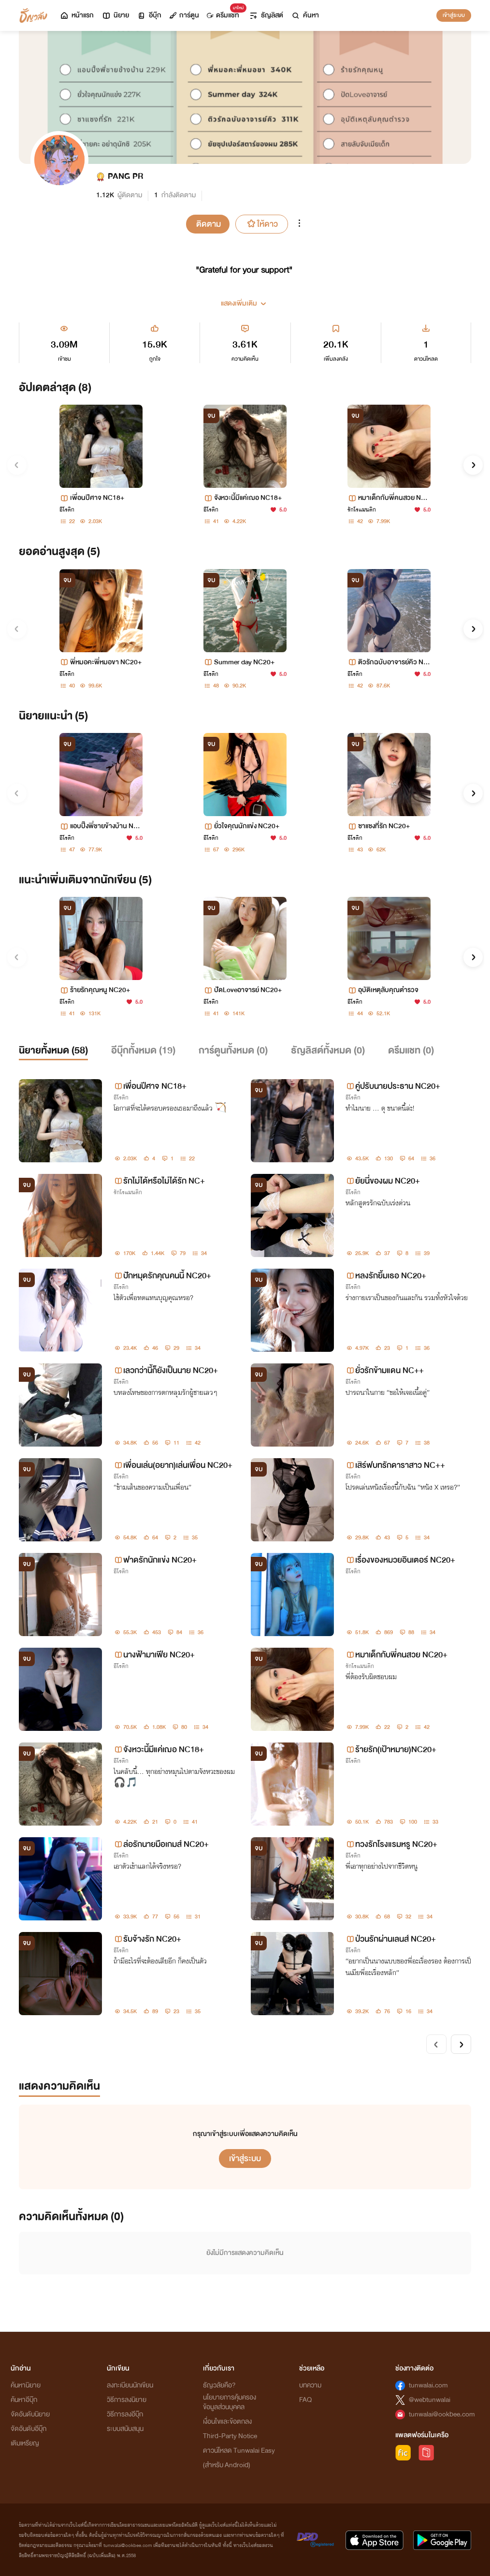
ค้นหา (305, 15)
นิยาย (115, 15)
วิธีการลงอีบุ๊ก (125, 2414)
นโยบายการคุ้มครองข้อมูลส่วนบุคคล (229, 2402)
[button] (245, 300)
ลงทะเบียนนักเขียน (130, 2385)
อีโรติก (66, 509)
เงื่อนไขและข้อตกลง (227, 2421)
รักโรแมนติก (361, 509)
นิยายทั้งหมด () (53, 1050)
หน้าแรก (76, 15)
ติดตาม (208, 224)
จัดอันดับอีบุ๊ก (28, 2429)
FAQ (305, 2400)
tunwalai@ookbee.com (442, 2414)
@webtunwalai (429, 2400)
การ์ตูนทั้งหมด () (233, 1050)
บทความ (310, 2385)
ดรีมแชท (225, 12)
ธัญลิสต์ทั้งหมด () (328, 1050)
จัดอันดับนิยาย (30, 2414)
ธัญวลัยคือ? (219, 2385)
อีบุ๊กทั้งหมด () (143, 1050)
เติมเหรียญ (25, 2443)
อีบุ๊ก (149, 15)
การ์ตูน (184, 15)
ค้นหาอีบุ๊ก (24, 2400)
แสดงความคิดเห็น (59, 2086)
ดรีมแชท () (411, 1050)
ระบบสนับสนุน (125, 2429)
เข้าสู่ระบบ (454, 15)
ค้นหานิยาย (26, 2385)
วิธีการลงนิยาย (126, 2400)
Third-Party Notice (230, 2436)
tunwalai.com (428, 2385)
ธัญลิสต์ (266, 15)
